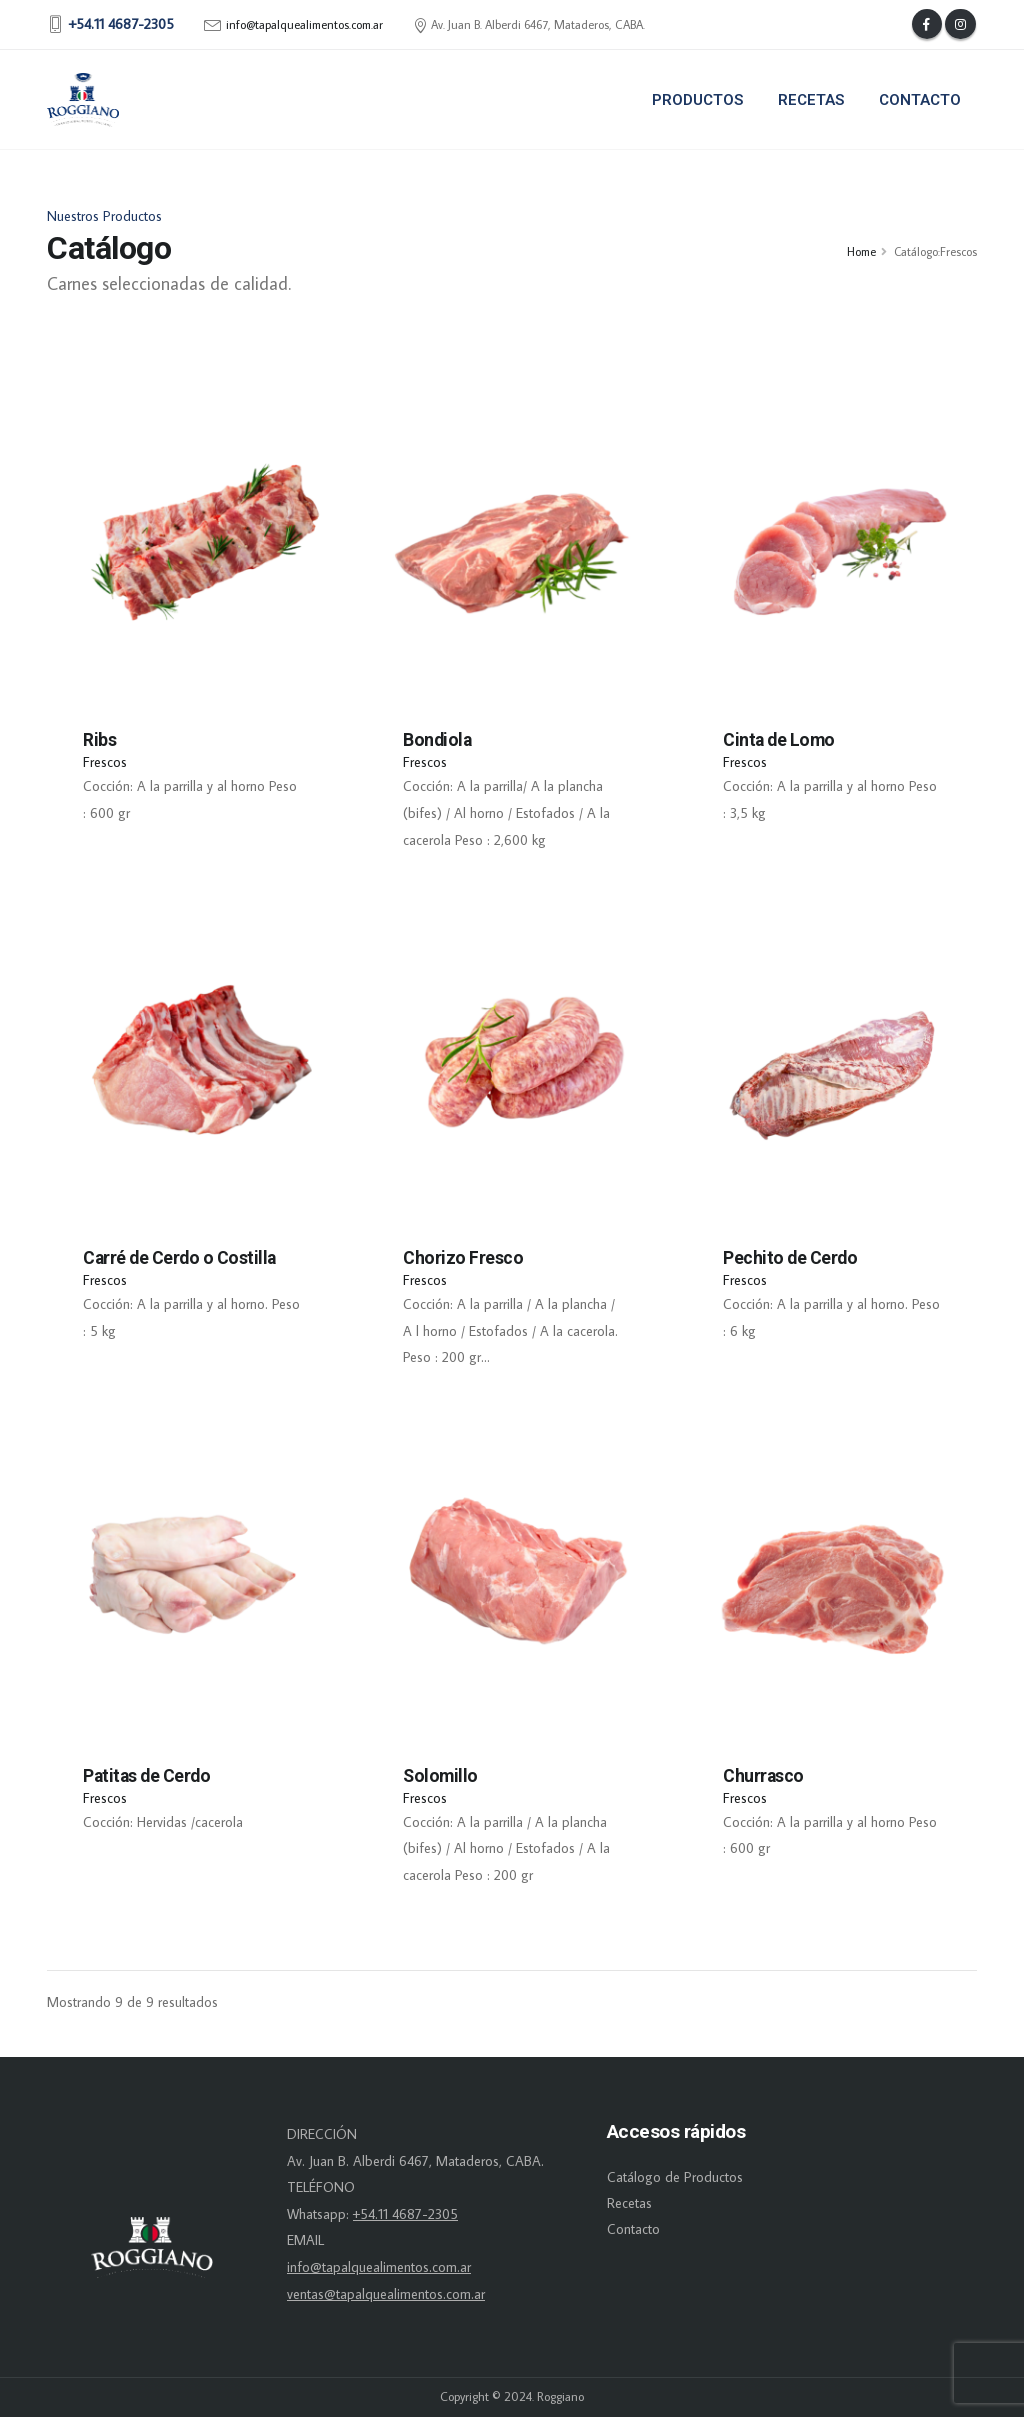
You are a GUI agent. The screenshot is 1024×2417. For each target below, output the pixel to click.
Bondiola (437, 740)
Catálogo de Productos (675, 2177)
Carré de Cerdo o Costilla (179, 1258)
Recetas (811, 100)
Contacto (920, 100)
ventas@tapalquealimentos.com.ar (386, 2294)
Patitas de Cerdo (146, 1776)
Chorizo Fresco (463, 1258)
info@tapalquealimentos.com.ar (304, 25)
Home (861, 251)
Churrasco (763, 1776)
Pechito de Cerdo (790, 1258)
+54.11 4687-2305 (405, 2214)
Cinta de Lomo (779, 740)
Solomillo (440, 1776)
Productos (697, 100)
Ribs (99, 740)
